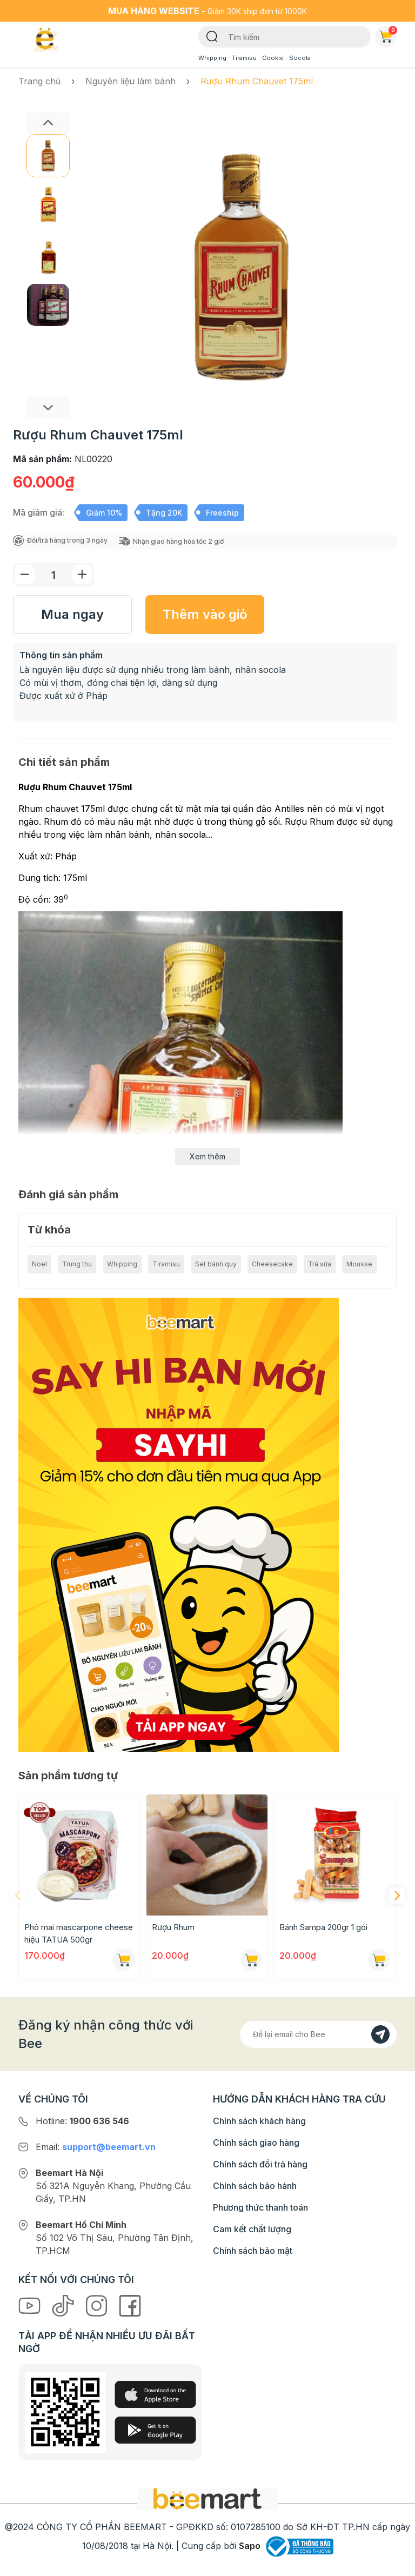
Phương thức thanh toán (260, 2207)
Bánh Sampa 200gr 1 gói (323, 1927)
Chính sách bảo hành (255, 2185)
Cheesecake (272, 1264)
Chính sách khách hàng (259, 2120)
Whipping (212, 58)
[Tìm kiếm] (212, 35)
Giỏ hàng (388, 34)
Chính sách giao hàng (256, 2142)
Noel (39, 1264)
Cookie (273, 58)
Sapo (249, 2545)
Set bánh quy (216, 1264)
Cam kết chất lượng (252, 2229)
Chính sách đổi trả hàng (260, 2164)
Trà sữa (319, 1264)
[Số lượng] (53, 575)
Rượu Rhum (173, 1927)
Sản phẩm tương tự (68, 1775)
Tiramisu (244, 58)
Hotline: (82, 2120)
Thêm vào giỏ (205, 614)
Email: (96, 2146)
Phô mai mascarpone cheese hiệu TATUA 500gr (78, 1933)
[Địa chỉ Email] (318, 2034)
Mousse (359, 1264)
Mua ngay (72, 614)
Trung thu (77, 1264)
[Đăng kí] (380, 2034)
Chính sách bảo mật (252, 2250)
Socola (300, 58)
